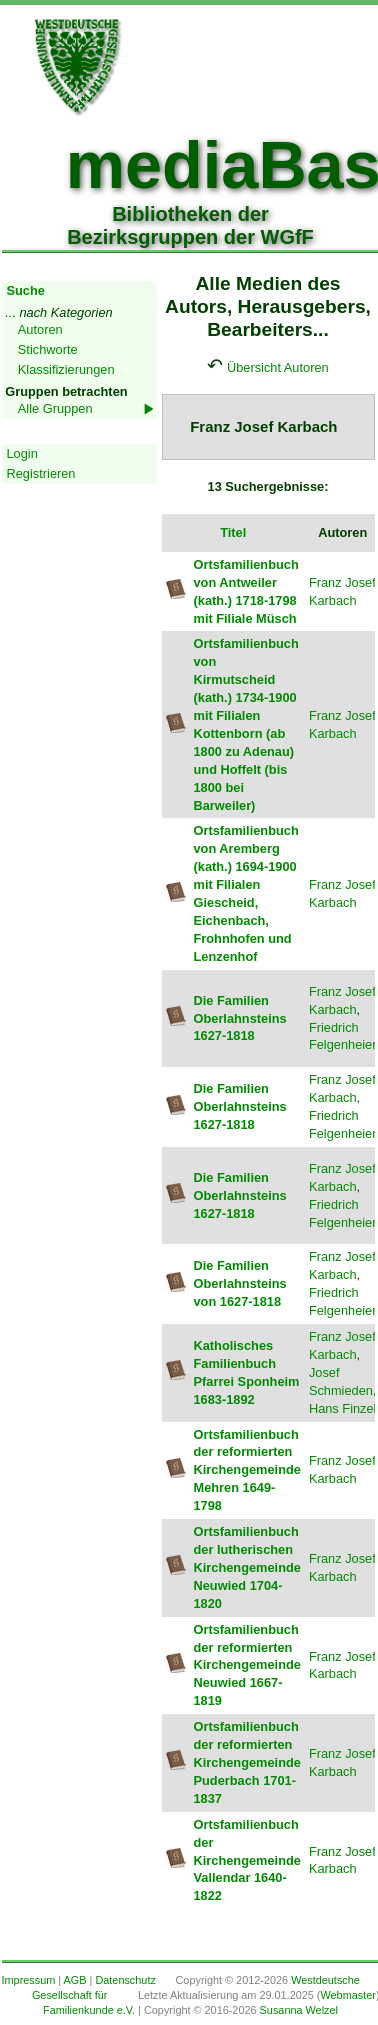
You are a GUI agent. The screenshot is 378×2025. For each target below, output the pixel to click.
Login (22, 453)
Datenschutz (125, 1980)
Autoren (40, 329)
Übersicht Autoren (278, 367)
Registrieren (41, 473)
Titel (233, 532)
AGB (75, 1980)
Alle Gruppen (55, 408)
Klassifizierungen (66, 369)
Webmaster (347, 1995)
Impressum (29, 1980)
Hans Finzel (343, 1408)
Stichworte (48, 349)
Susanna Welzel (299, 2010)
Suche (26, 290)
